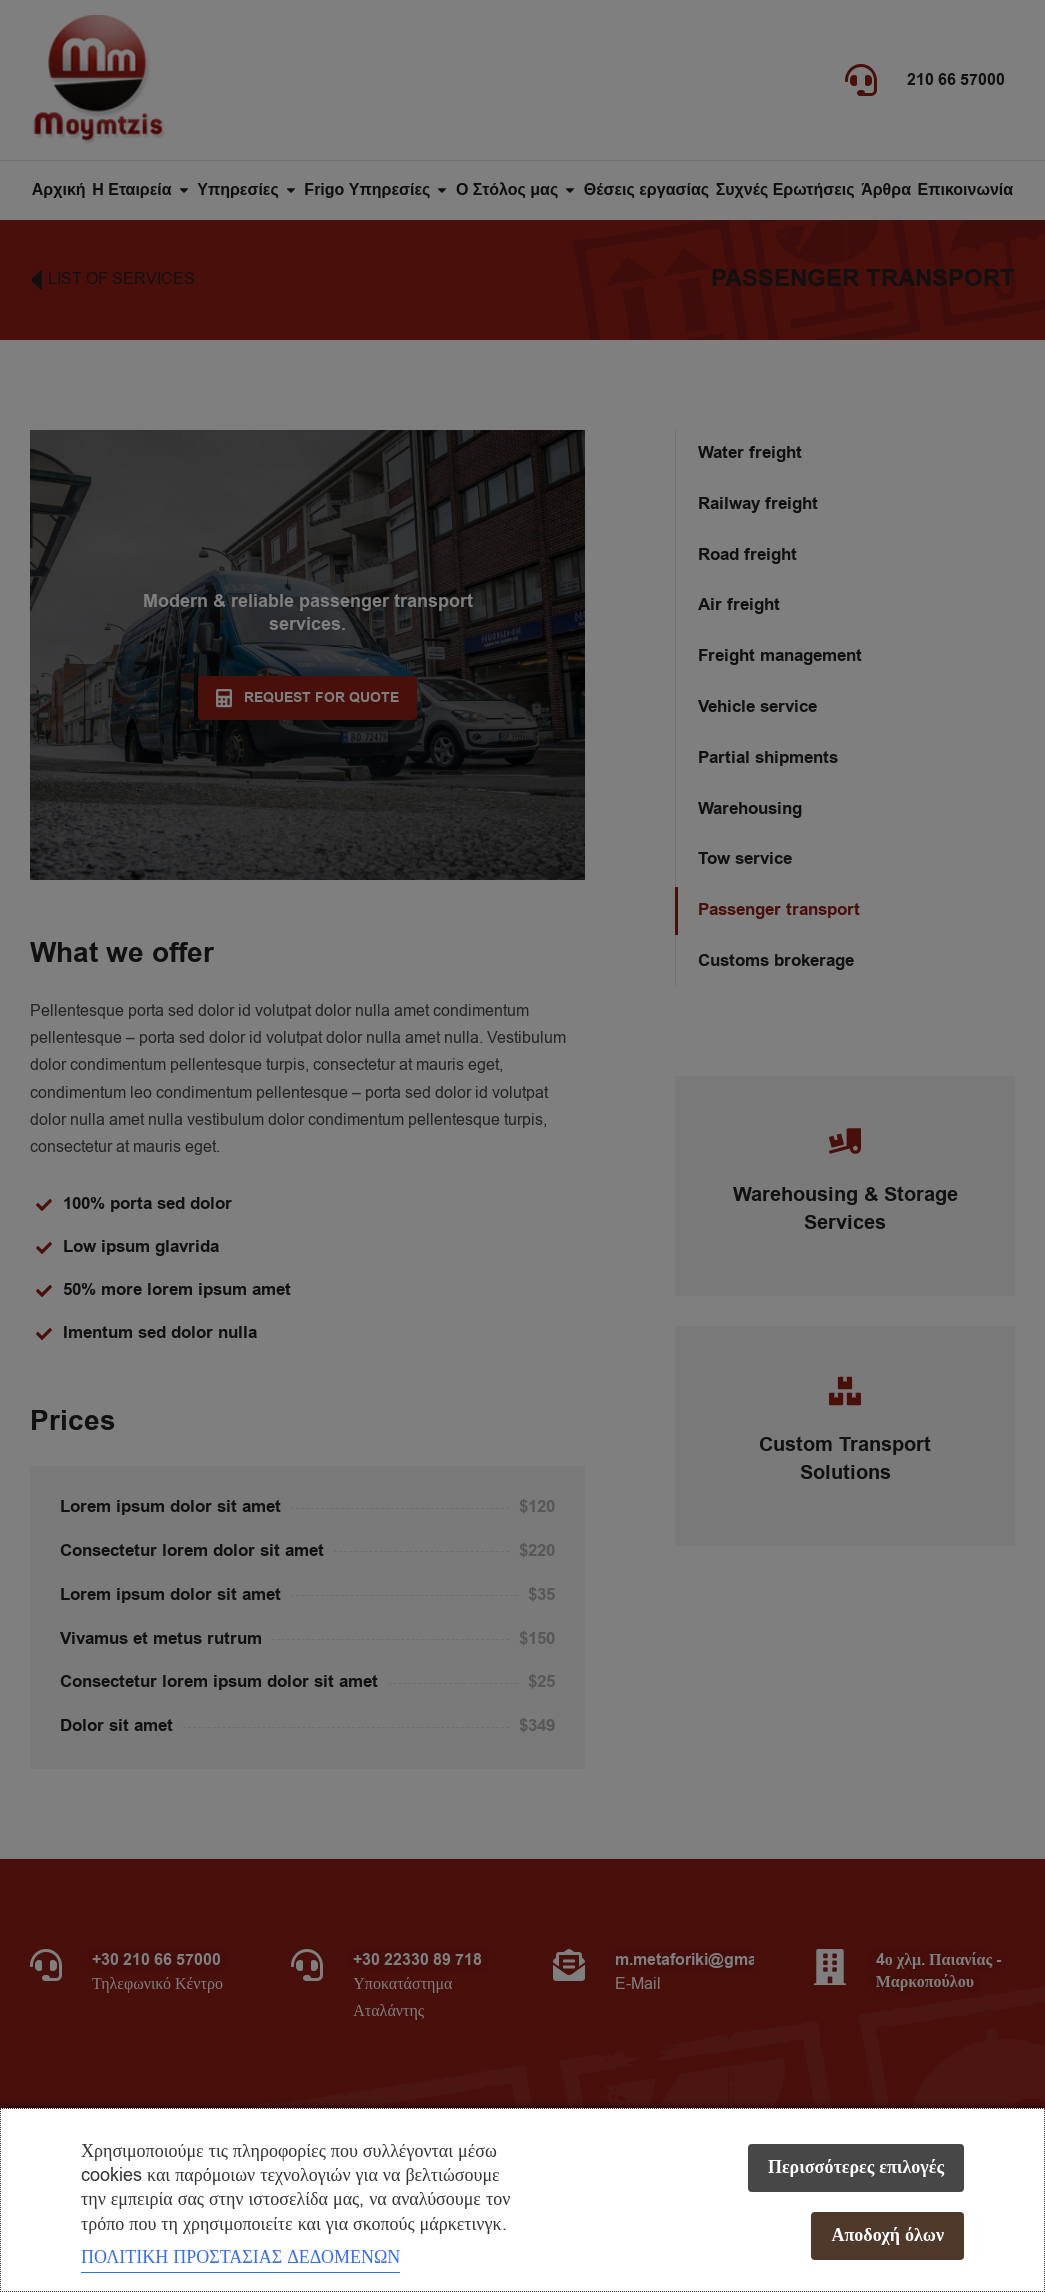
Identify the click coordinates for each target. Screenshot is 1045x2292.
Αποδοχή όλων (887, 2235)
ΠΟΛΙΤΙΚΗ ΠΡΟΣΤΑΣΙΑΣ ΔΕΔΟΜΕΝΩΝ (240, 2257)
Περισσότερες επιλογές (856, 2167)
